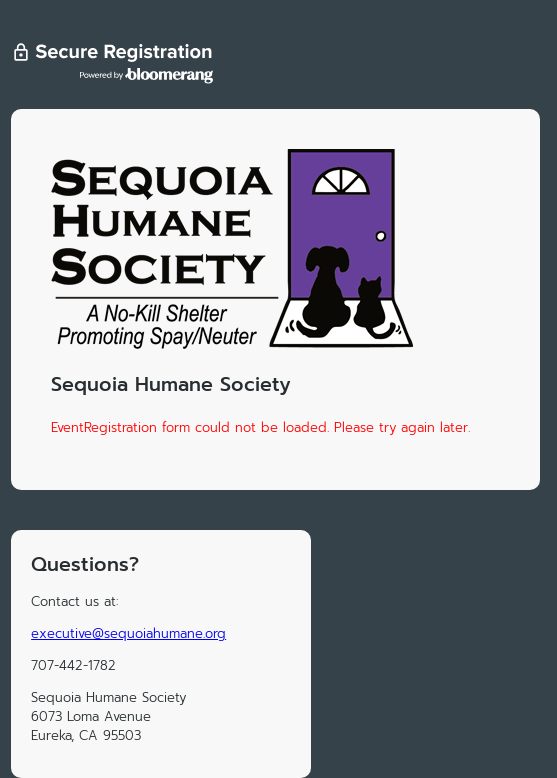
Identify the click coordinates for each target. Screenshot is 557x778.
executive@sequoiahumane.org (128, 633)
